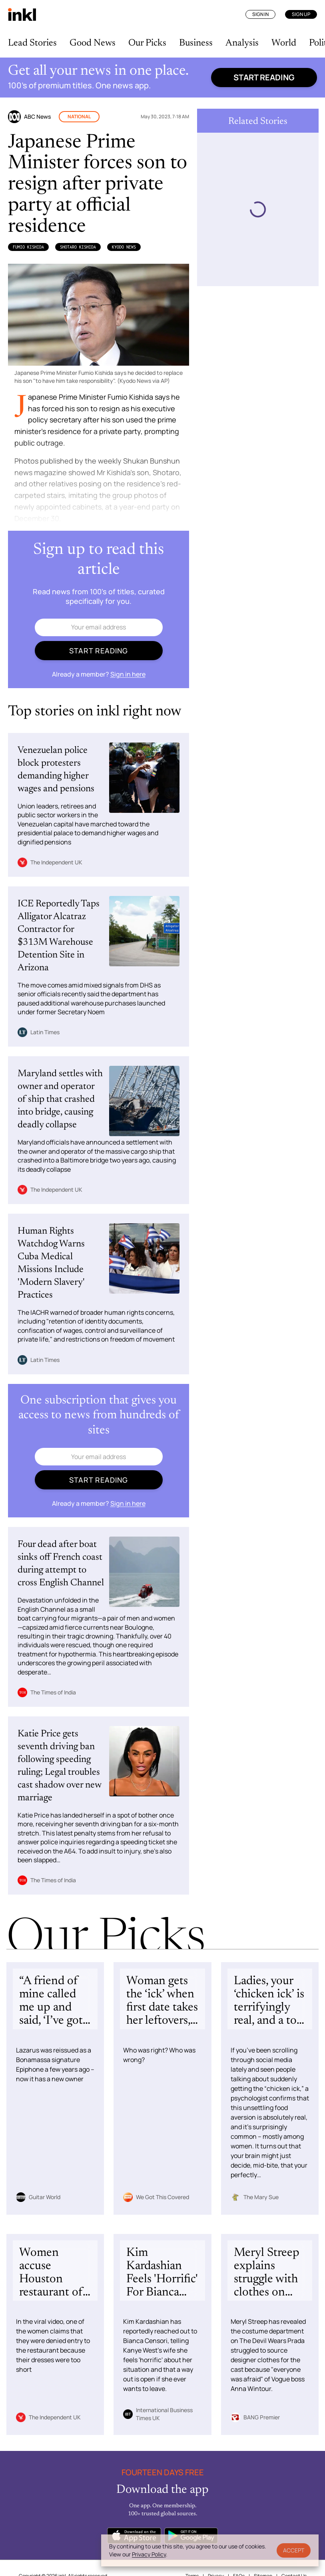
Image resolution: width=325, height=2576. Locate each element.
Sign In (260, 14)
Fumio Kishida (28, 247)
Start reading (264, 77)
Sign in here (128, 674)
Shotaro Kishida (78, 247)
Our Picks (147, 43)
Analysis (242, 43)
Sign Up (301, 14)
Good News (93, 43)
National (79, 116)
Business (196, 43)
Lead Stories (32, 43)
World (283, 43)
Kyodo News (124, 247)
